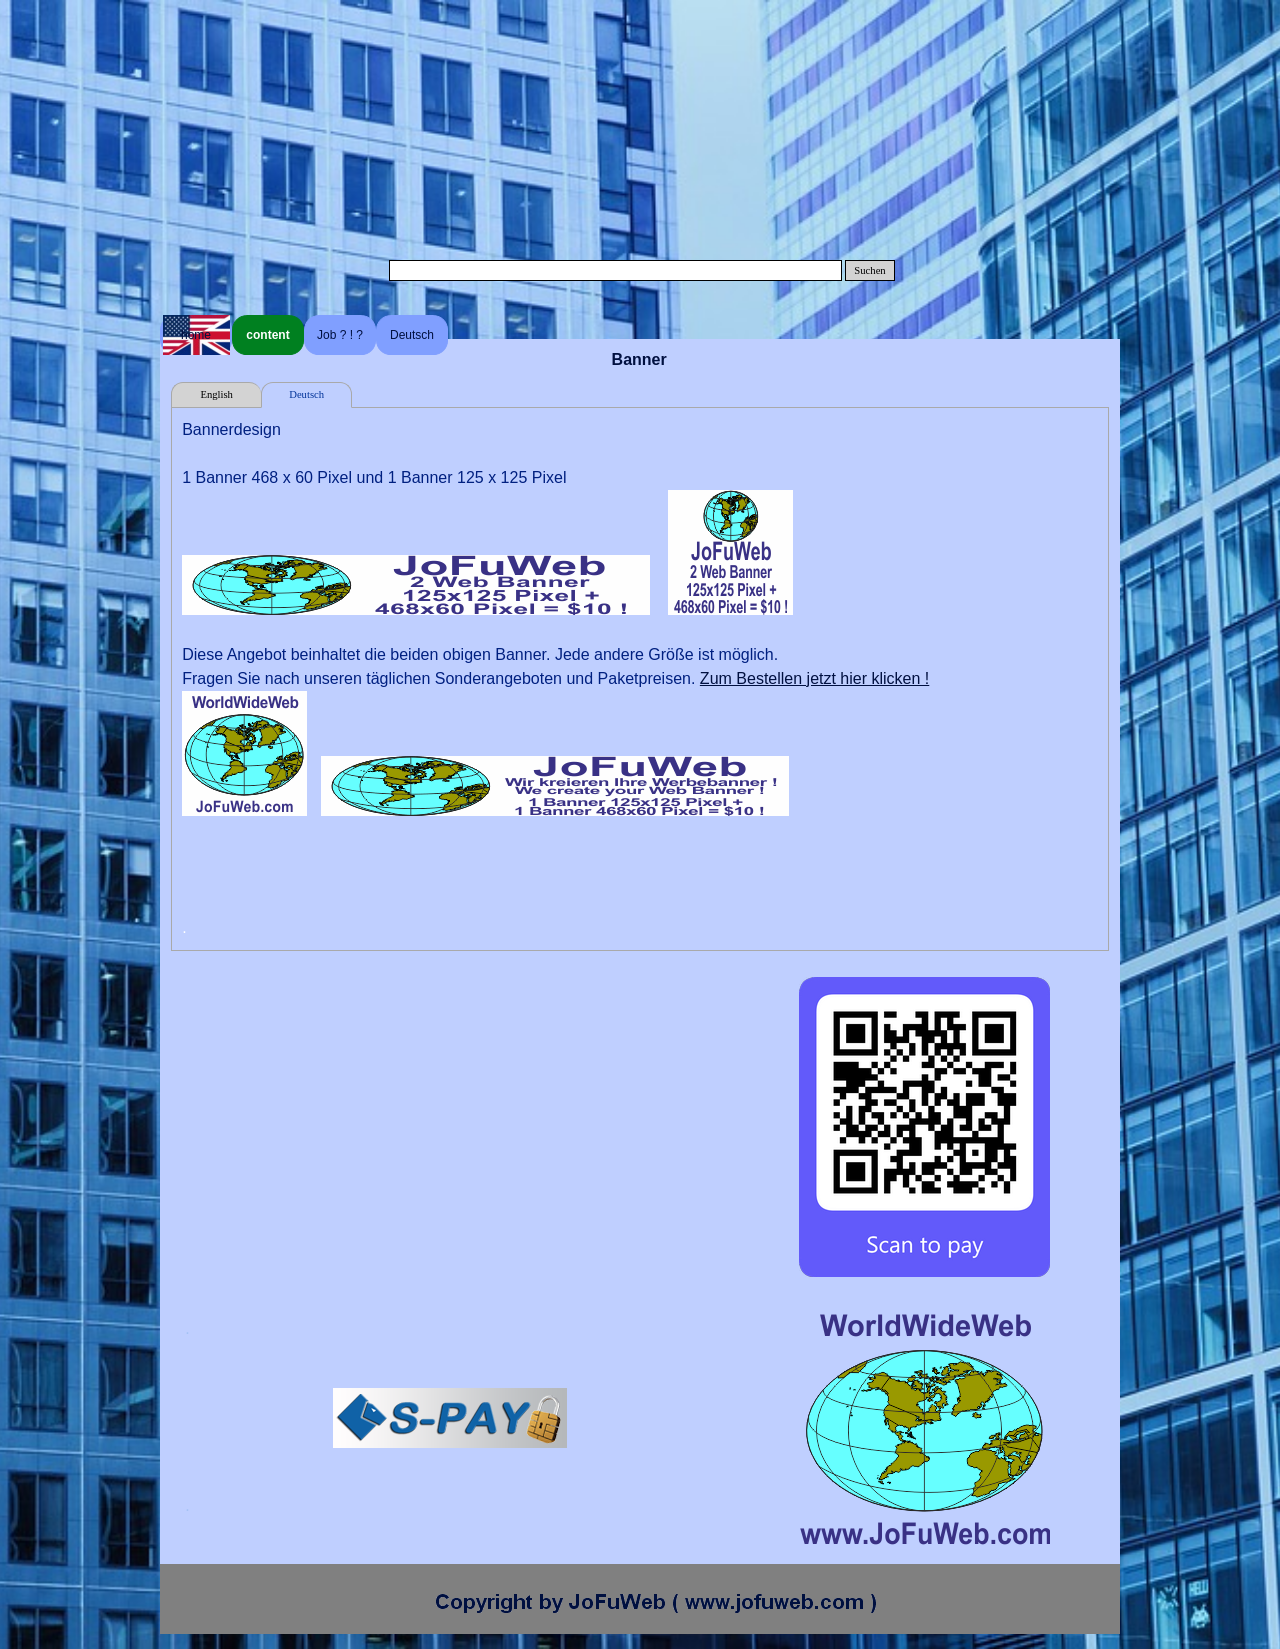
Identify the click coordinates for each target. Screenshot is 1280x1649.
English (216, 394)
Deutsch (412, 335)
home (196, 335)
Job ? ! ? (340, 335)
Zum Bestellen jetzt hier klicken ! (814, 678)
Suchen (869, 270)
